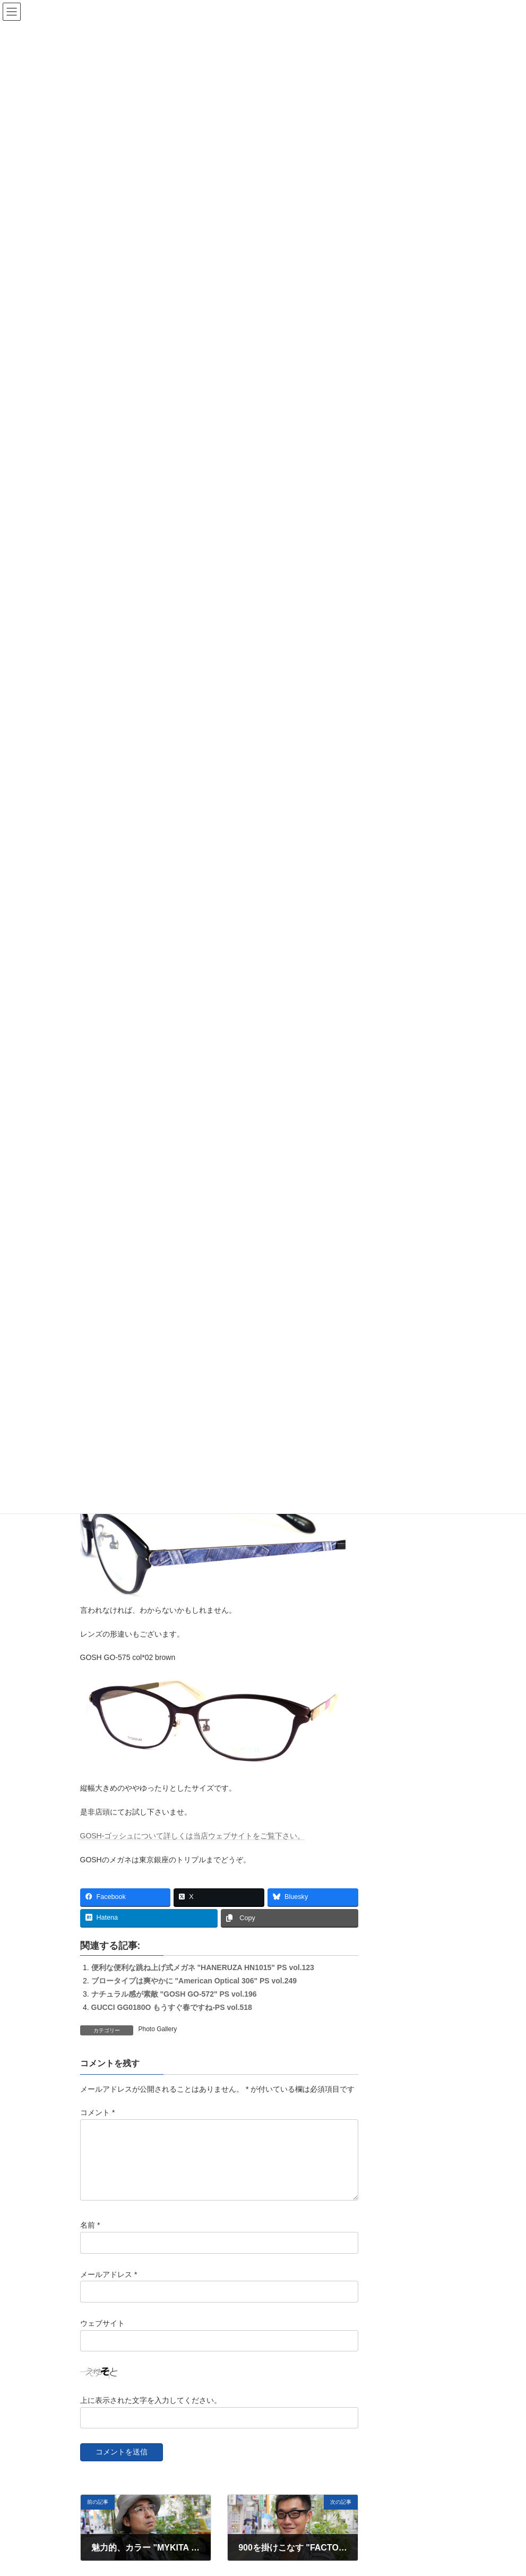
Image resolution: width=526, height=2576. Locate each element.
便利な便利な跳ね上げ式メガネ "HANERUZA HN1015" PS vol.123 (202, 1967)
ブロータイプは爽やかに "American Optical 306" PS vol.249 (194, 1980)
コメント (97, 2112)
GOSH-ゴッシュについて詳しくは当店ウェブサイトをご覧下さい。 (192, 1836)
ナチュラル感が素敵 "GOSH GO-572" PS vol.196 (174, 1994)
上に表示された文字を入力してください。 (150, 2412)
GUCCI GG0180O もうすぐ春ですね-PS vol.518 (171, 2007)
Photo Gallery (158, 2029)
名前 (90, 2237)
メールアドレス (108, 2286)
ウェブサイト (102, 2335)
